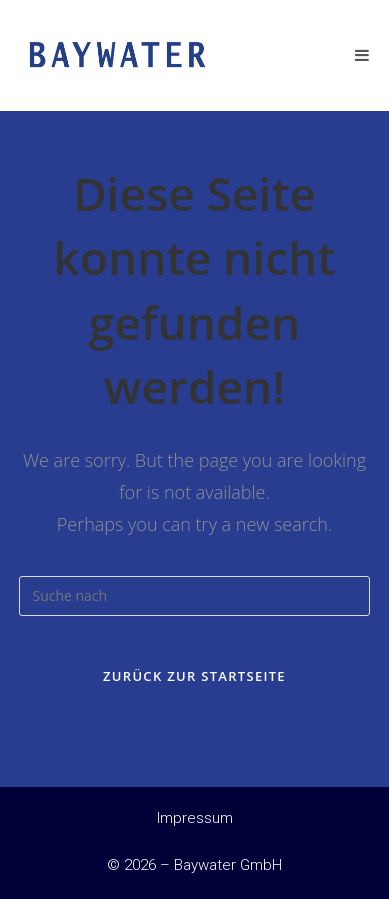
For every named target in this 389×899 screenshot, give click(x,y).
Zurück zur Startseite (194, 676)
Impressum (195, 818)
